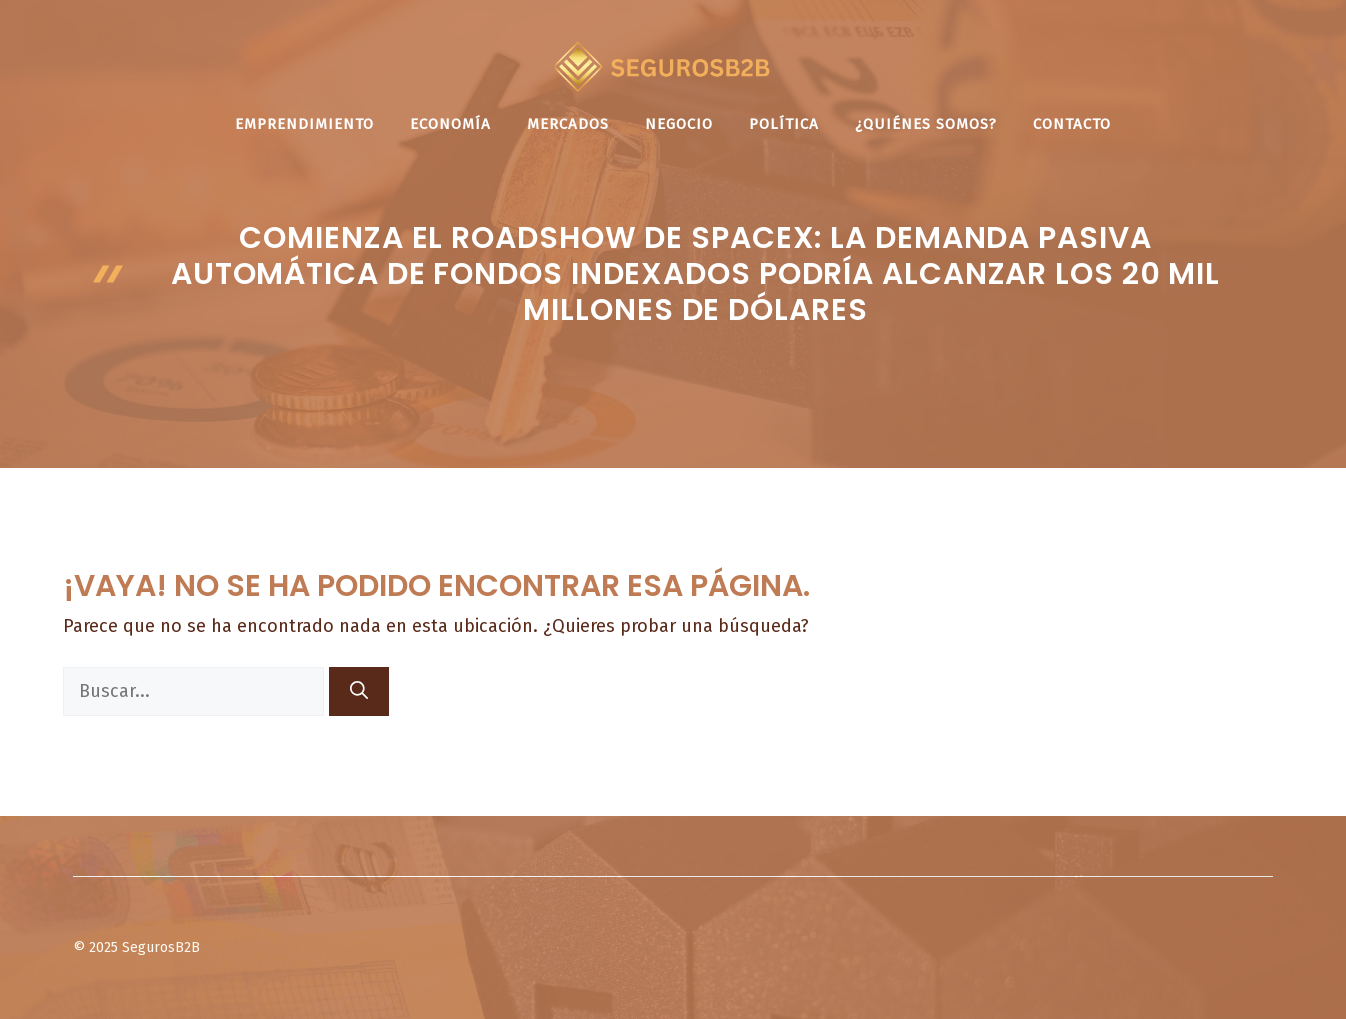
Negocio (679, 124)
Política (784, 124)
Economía (450, 124)
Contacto (1072, 124)
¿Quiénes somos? (926, 124)
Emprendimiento (304, 124)
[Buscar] (359, 691)
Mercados (568, 124)
